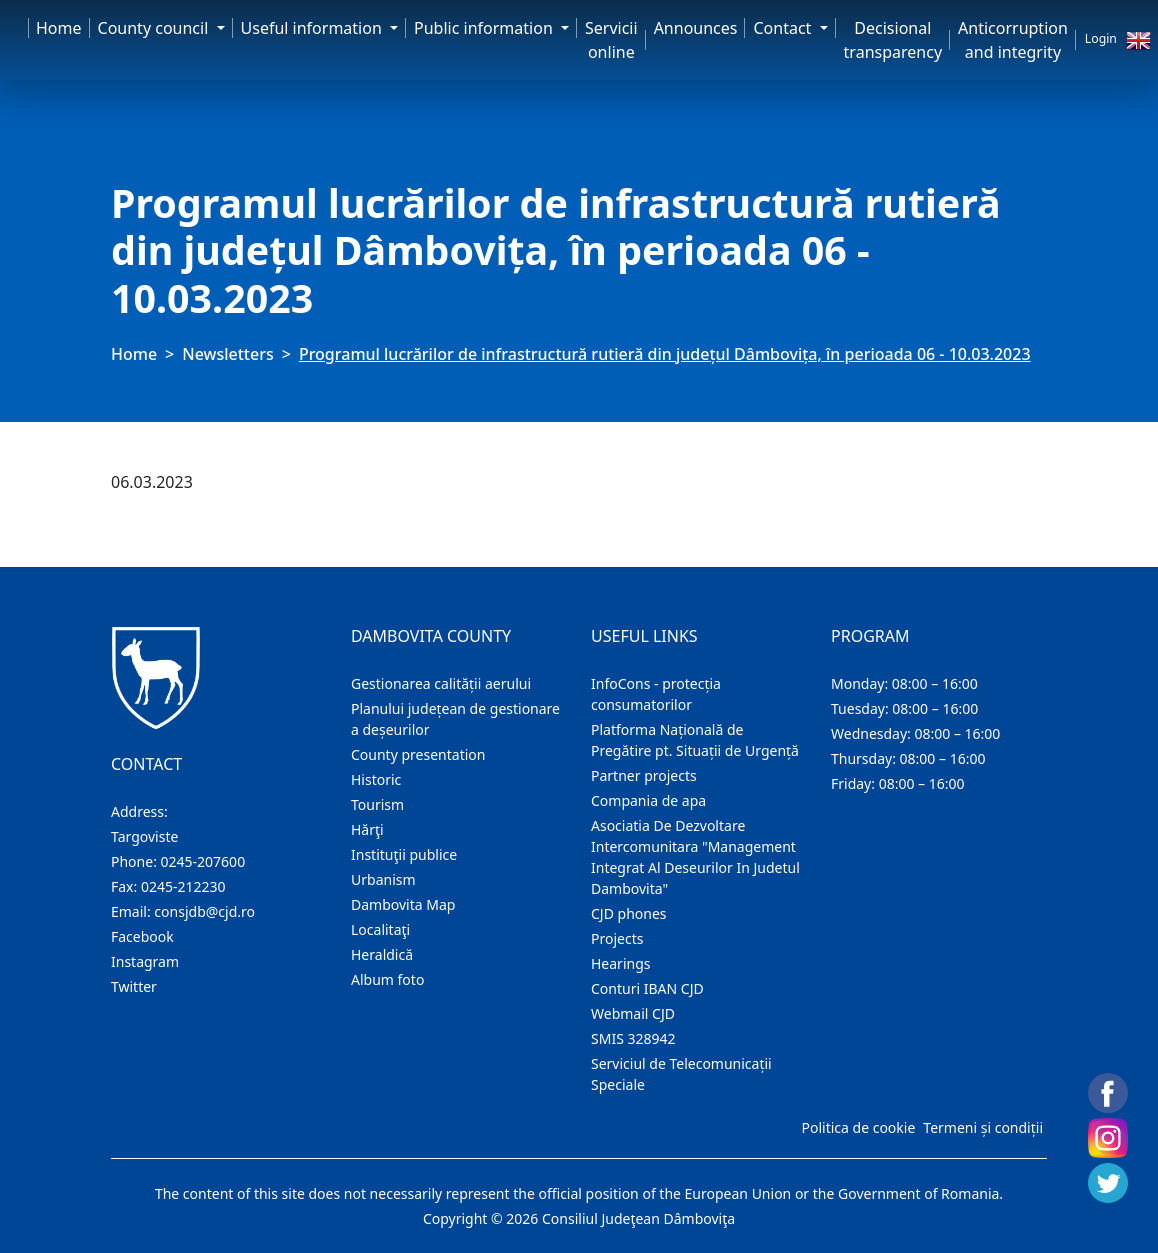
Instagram (145, 961)
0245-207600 (203, 861)
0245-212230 (183, 886)
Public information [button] (485, 28)
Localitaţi (380, 929)
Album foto (387, 979)
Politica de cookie (858, 1127)
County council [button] (155, 28)
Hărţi (367, 829)
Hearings (621, 963)
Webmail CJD (633, 1013)
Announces (696, 28)
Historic (376, 779)
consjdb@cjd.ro (204, 911)
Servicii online (611, 40)
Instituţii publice (404, 854)
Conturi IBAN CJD (647, 988)
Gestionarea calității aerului (441, 683)
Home (59, 28)
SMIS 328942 (633, 1038)
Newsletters (227, 354)
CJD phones (629, 913)
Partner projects (644, 775)
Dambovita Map (403, 904)
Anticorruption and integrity (1013, 40)
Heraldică (382, 954)
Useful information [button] (313, 28)
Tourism (377, 804)
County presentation (418, 754)
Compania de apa (648, 800)
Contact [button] (784, 28)
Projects (617, 938)
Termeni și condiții (983, 1127)
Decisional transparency (893, 40)
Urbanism (383, 879)
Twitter (134, 986)
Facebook (142, 936)
